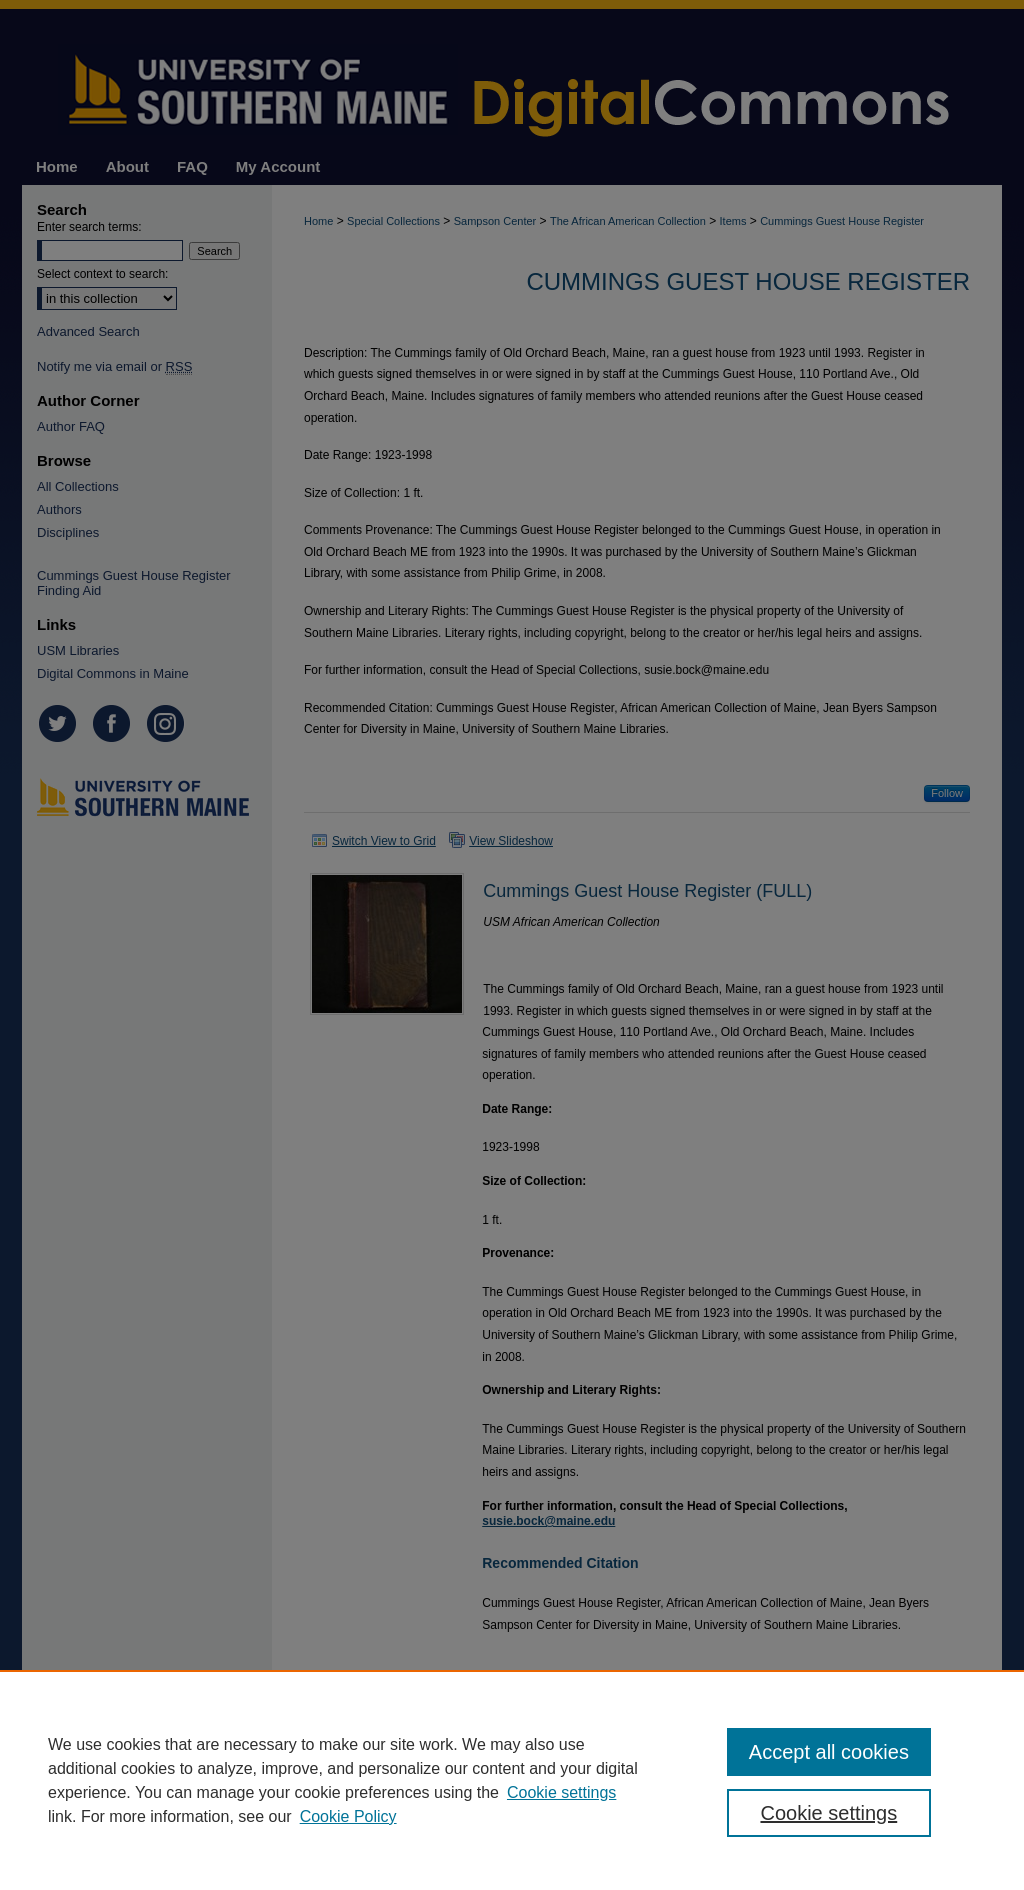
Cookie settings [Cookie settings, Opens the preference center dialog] (828, 1813)
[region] (512, 1780)
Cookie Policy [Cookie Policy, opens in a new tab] (348, 1816)
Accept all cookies (829, 1752)
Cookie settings (561, 1792)
